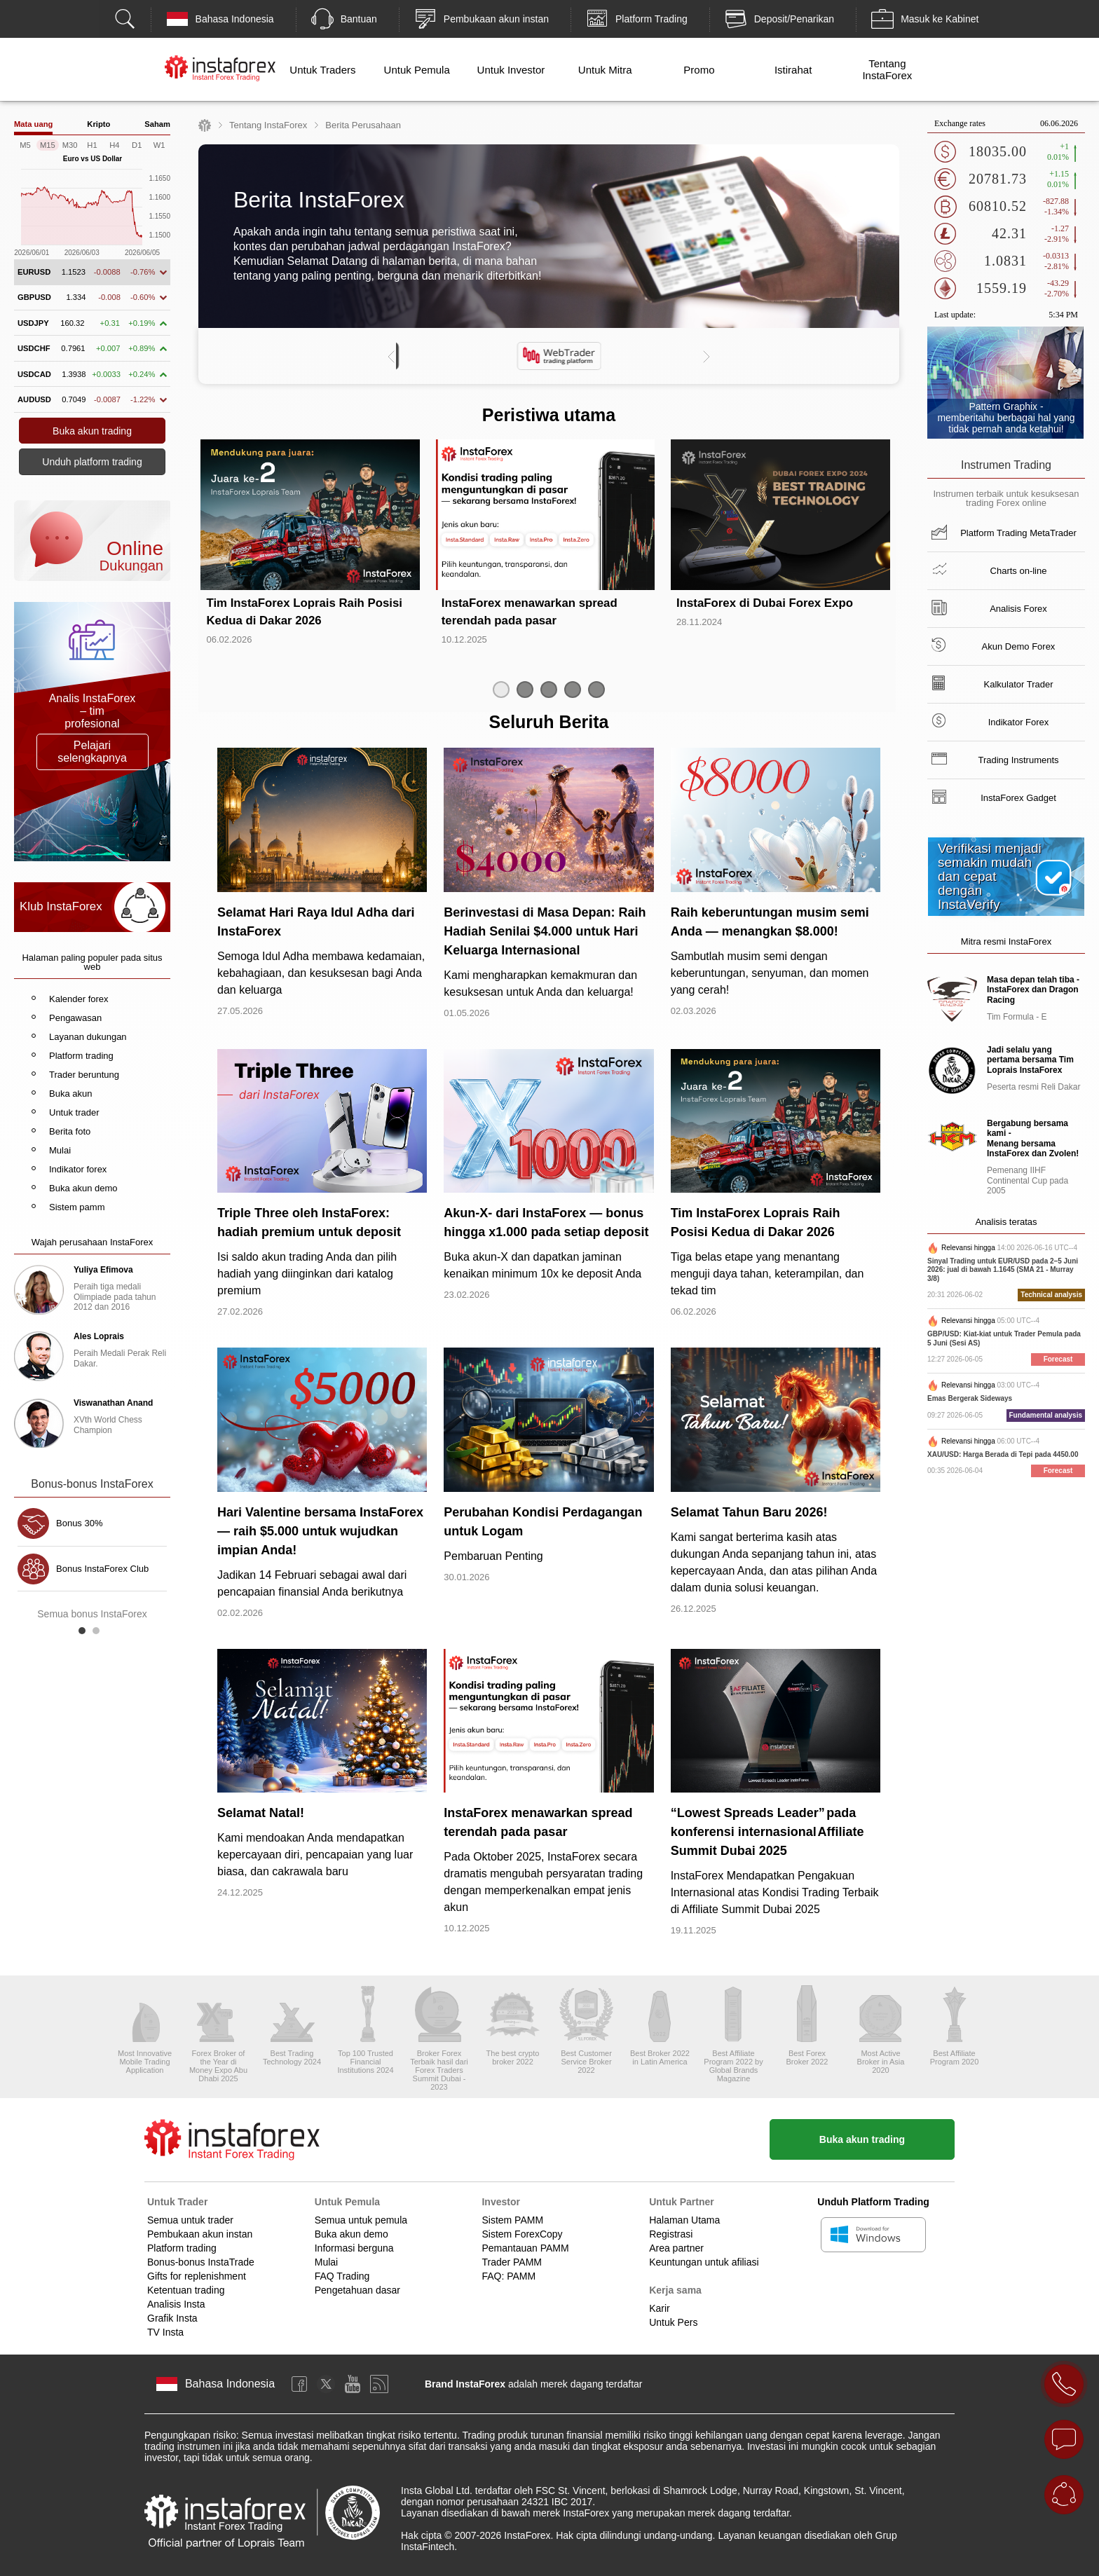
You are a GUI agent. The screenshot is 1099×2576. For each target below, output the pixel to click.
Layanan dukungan (88, 1037)
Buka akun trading (862, 2139)
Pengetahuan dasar (357, 2290)
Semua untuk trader (190, 2220)
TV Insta (165, 2332)
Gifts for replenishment (196, 2276)
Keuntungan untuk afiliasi (703, 2262)
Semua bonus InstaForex (91, 1613)
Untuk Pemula (417, 70)
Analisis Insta (176, 2304)
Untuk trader (74, 1112)
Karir (659, 2308)
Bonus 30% (79, 1523)
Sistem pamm (76, 1207)
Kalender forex (79, 999)
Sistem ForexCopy (522, 2234)
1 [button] (85, 1634)
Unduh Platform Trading (873, 2201)
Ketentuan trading (186, 2290)
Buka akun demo (83, 1188)
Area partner (676, 2248)
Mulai (60, 1150)
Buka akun (70, 1093)
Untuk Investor (511, 70)
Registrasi (670, 2234)
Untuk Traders (322, 70)
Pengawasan (75, 1018)
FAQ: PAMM (508, 2276)
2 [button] (100, 1634)
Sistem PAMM (512, 2220)
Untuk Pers (673, 2322)
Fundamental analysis (1045, 1415)
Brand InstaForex (465, 2384)
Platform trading (81, 1055)
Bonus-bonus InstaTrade (200, 2262)
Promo (698, 70)
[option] (549, 356)
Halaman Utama (684, 2220)
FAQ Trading (342, 2276)
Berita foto (69, 1131)
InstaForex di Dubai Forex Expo (764, 603)
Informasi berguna (354, 2248)
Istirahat (793, 70)
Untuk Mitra (605, 70)
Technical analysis (1051, 1295)
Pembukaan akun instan (199, 2234)
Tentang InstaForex (887, 69)
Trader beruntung (84, 1074)
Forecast (1058, 1359)
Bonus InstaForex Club (102, 1568)
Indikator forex (78, 1169)
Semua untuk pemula (361, 2220)
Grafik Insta (172, 2318)
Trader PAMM (512, 2262)
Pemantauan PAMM (525, 2248)
